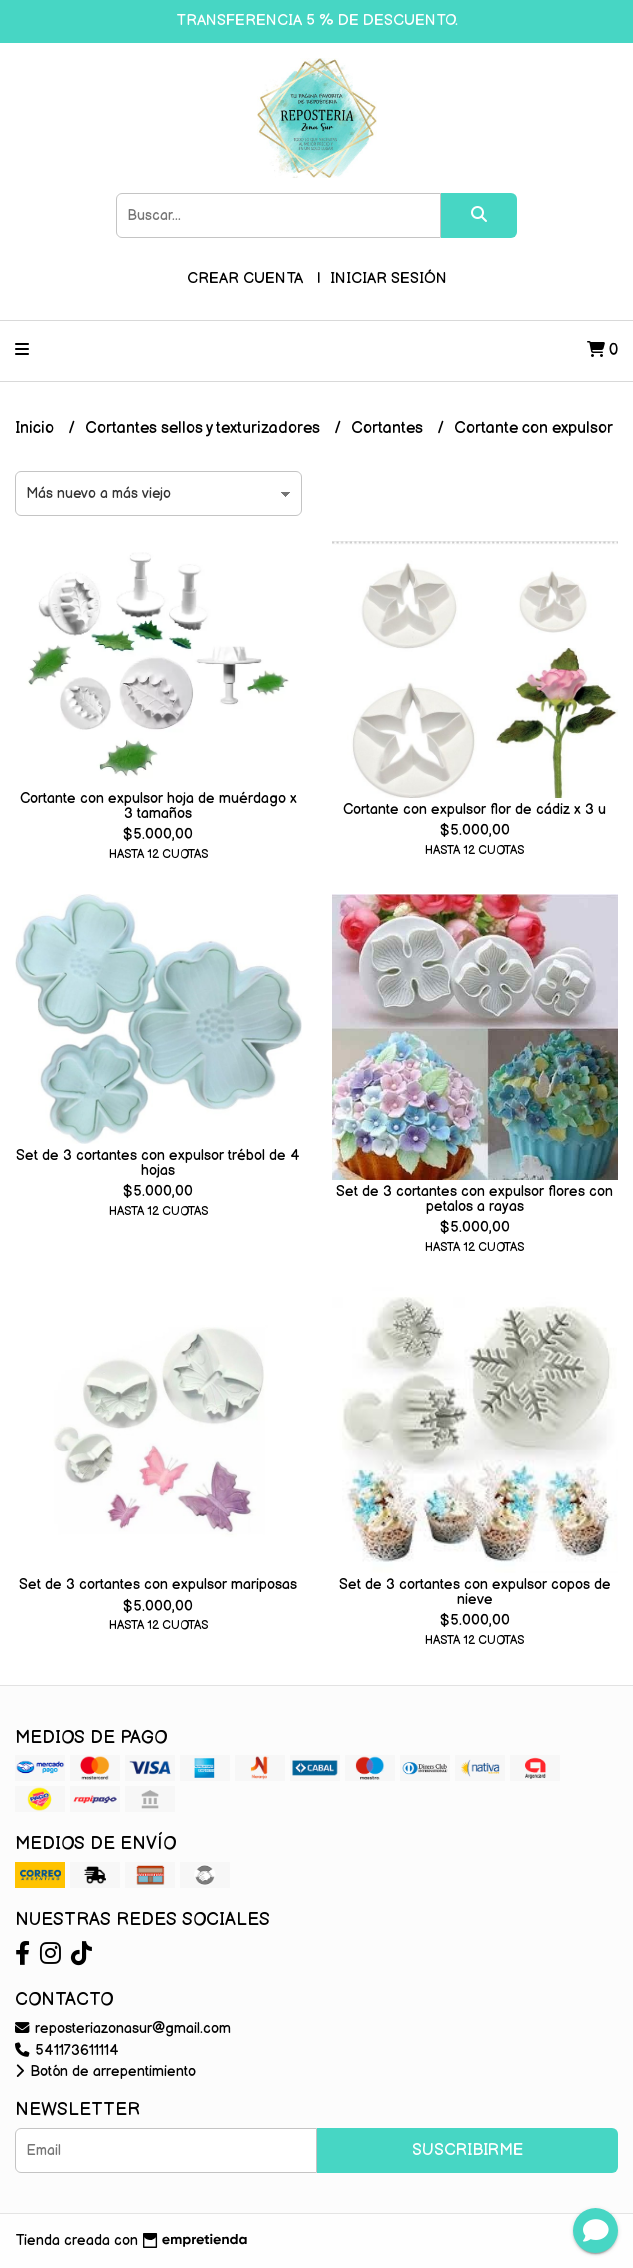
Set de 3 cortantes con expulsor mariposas (158, 1584)
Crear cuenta (245, 278)
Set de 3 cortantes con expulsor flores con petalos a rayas (474, 1198)
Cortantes (389, 428)
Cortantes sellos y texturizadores (204, 428)
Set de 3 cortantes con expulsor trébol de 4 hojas (158, 1162)
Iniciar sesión (388, 278)
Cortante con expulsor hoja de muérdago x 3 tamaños (158, 805)
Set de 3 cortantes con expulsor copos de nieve (475, 1591)
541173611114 (67, 2050)
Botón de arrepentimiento (105, 2071)
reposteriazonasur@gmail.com (123, 2028)
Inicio (36, 428)
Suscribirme (467, 2150)
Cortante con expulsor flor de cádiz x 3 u (474, 809)
